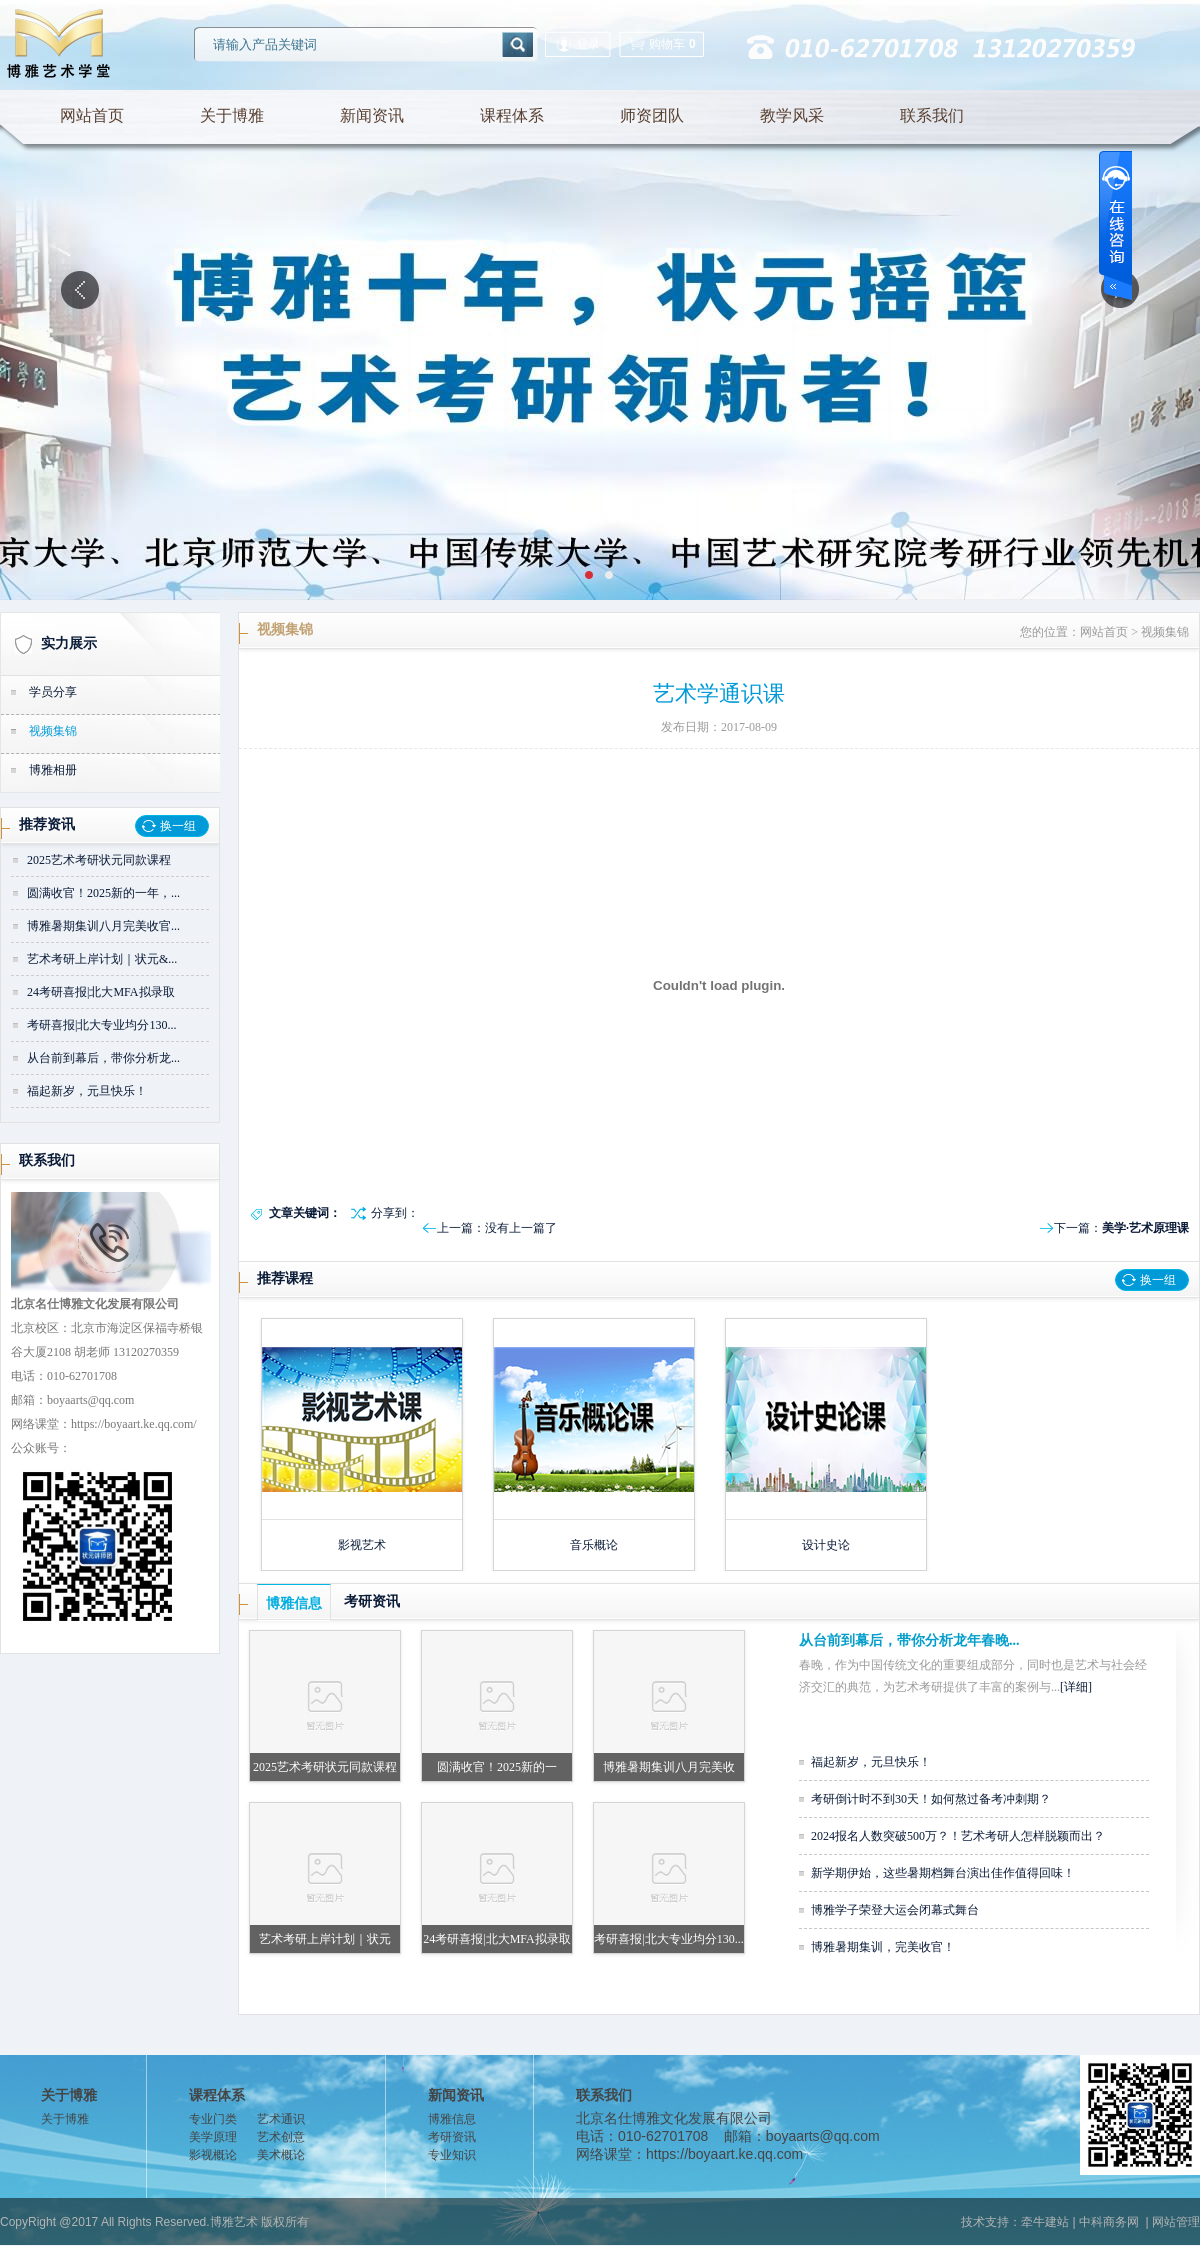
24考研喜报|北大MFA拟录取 (101, 992)
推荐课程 (285, 1278)
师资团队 (652, 115)
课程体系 (512, 115)
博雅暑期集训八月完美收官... (103, 926)
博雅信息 (294, 1603)
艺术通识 (281, 2119)
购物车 (661, 44)
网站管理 (1176, 2222)
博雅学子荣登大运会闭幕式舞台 (895, 1910)
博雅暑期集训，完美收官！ (883, 1947)
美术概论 (281, 2155)
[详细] (1076, 1687)
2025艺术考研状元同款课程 (99, 860)
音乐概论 (594, 1545)
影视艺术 (362, 1545)
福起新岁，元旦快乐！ (87, 1091)
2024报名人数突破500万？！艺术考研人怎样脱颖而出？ (958, 1836)
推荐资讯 (47, 824)
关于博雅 (232, 115)
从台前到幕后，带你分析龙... (103, 1058)
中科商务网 (1109, 2222)
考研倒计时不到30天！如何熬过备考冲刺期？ (931, 1799)
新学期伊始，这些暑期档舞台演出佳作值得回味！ (943, 1873)
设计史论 (826, 1545)
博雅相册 (53, 770)
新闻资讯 (372, 115)
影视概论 (213, 2155)
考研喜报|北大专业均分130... (101, 1025)
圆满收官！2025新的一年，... (103, 893)
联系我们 (932, 115)
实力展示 (69, 643)
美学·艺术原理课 (1145, 1228)
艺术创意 (281, 2137)
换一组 (178, 826)
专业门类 (213, 2119)
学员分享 (53, 692)
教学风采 (792, 115)
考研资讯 (372, 1601)
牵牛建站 (1045, 2222)
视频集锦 (53, 731)
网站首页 (92, 115)
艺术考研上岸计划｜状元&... (102, 959)
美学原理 (213, 2137)
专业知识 (452, 2155)
